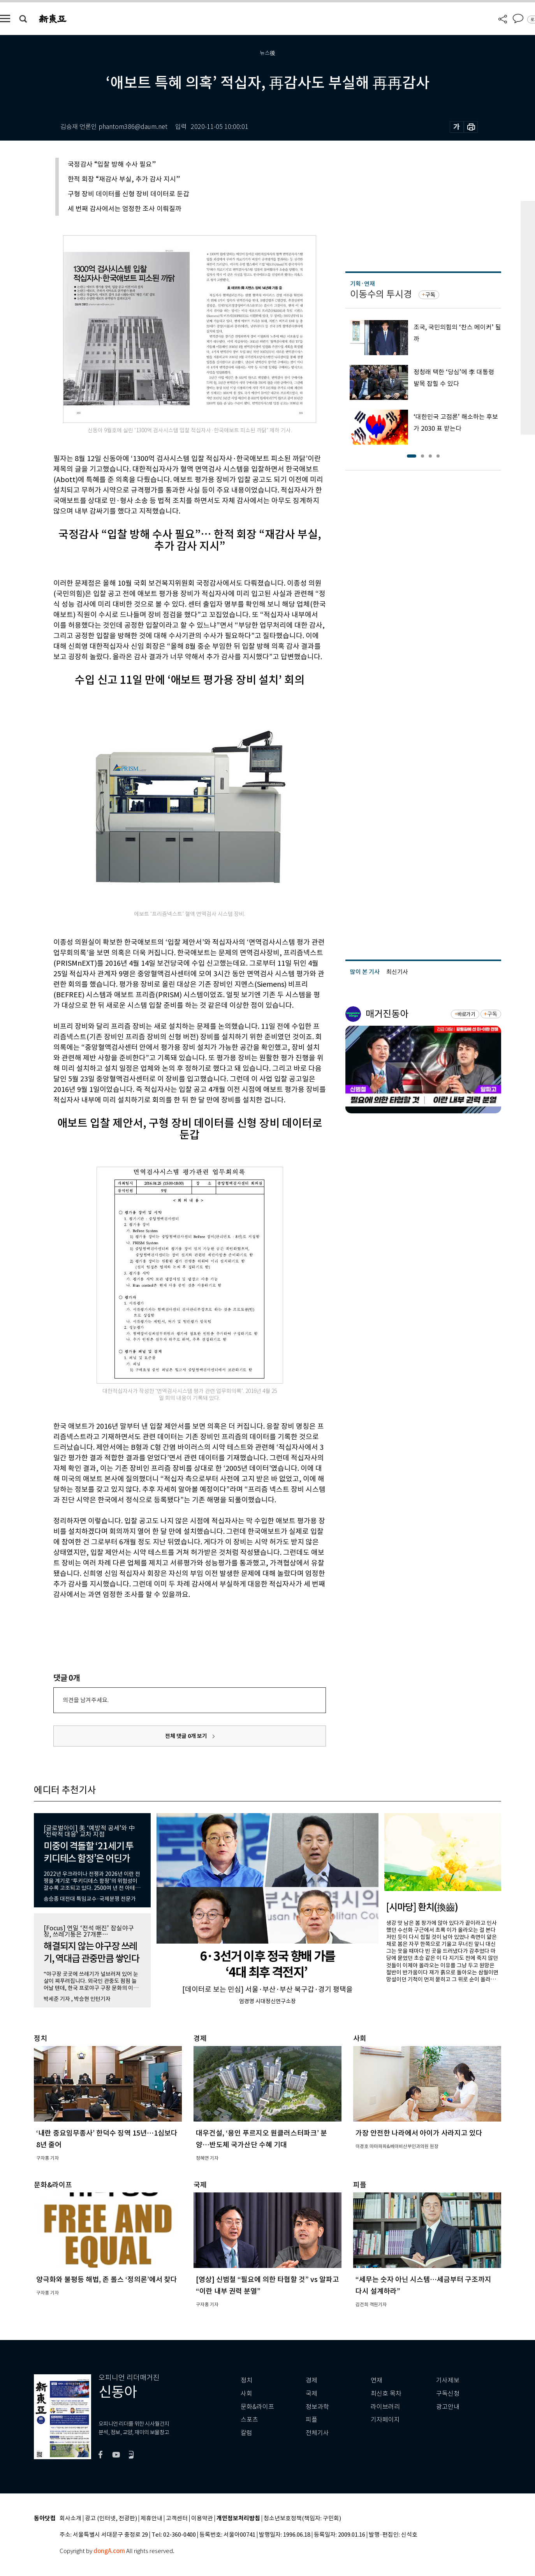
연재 (376, 2380)
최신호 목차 (386, 2393)
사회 (246, 2393)
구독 (430, 294)
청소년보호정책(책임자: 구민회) (302, 2518)
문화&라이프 (257, 2406)
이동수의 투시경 (381, 294)
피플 (311, 2419)
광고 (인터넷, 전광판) (111, 2518)
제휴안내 (151, 2518)
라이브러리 (385, 2406)
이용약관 (202, 2518)
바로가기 (466, 1014)
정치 (246, 2380)
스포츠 (249, 2419)
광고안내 (447, 2406)
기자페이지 (385, 2419)
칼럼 (246, 2433)
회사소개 (70, 2518)
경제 (311, 2380)
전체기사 (317, 2433)
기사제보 (447, 2380)
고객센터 (177, 2518)
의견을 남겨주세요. (86, 1700)
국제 (311, 2393)
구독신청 (447, 2393)
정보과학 (317, 2406)
